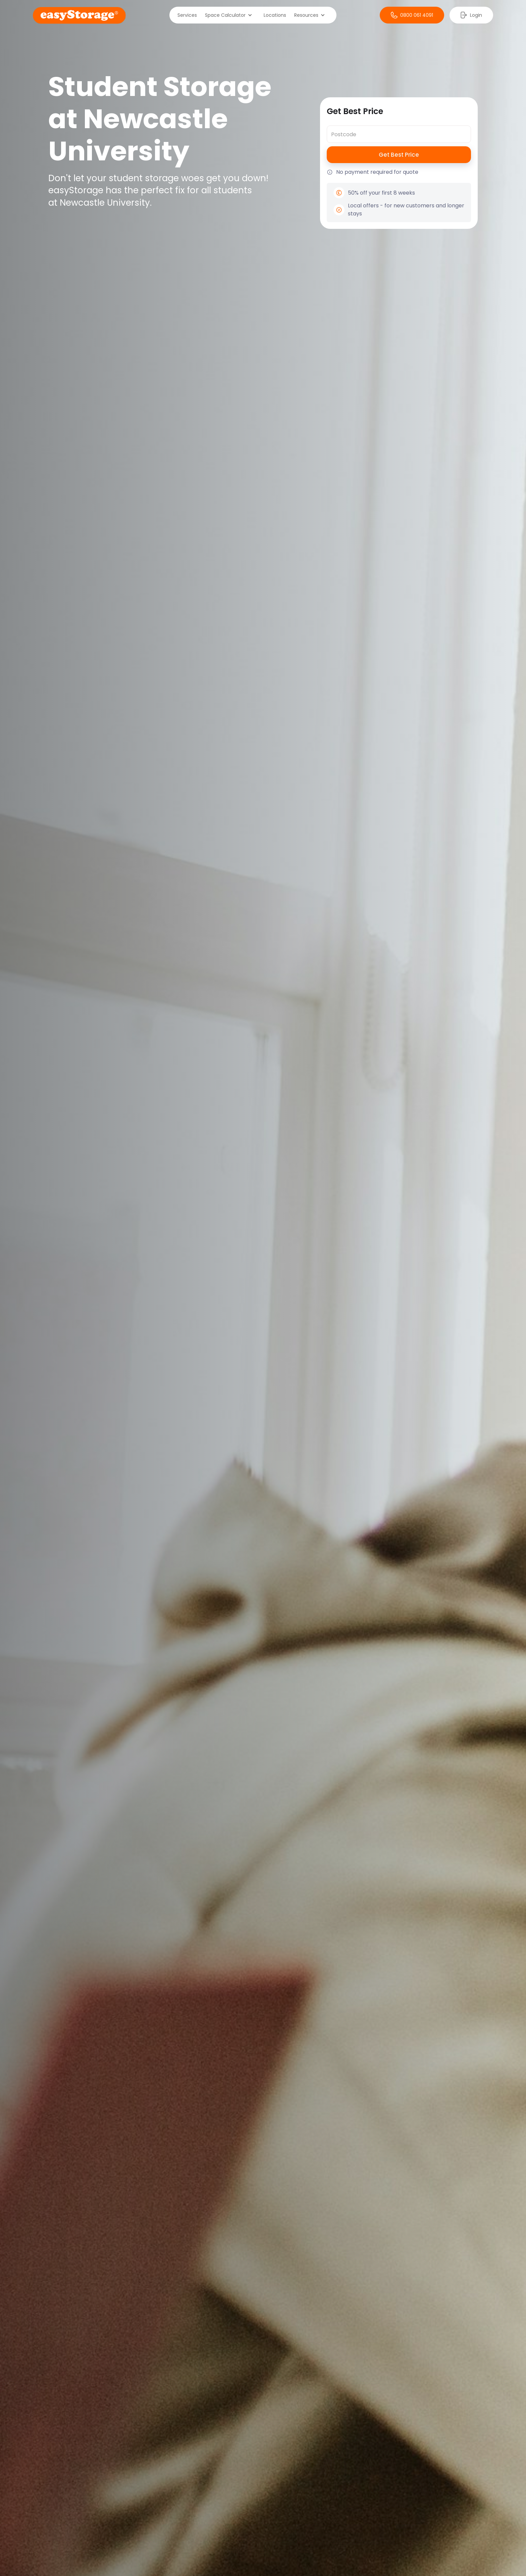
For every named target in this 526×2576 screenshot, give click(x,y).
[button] (230, 15)
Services (187, 15)
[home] (79, 15)
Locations (275, 15)
